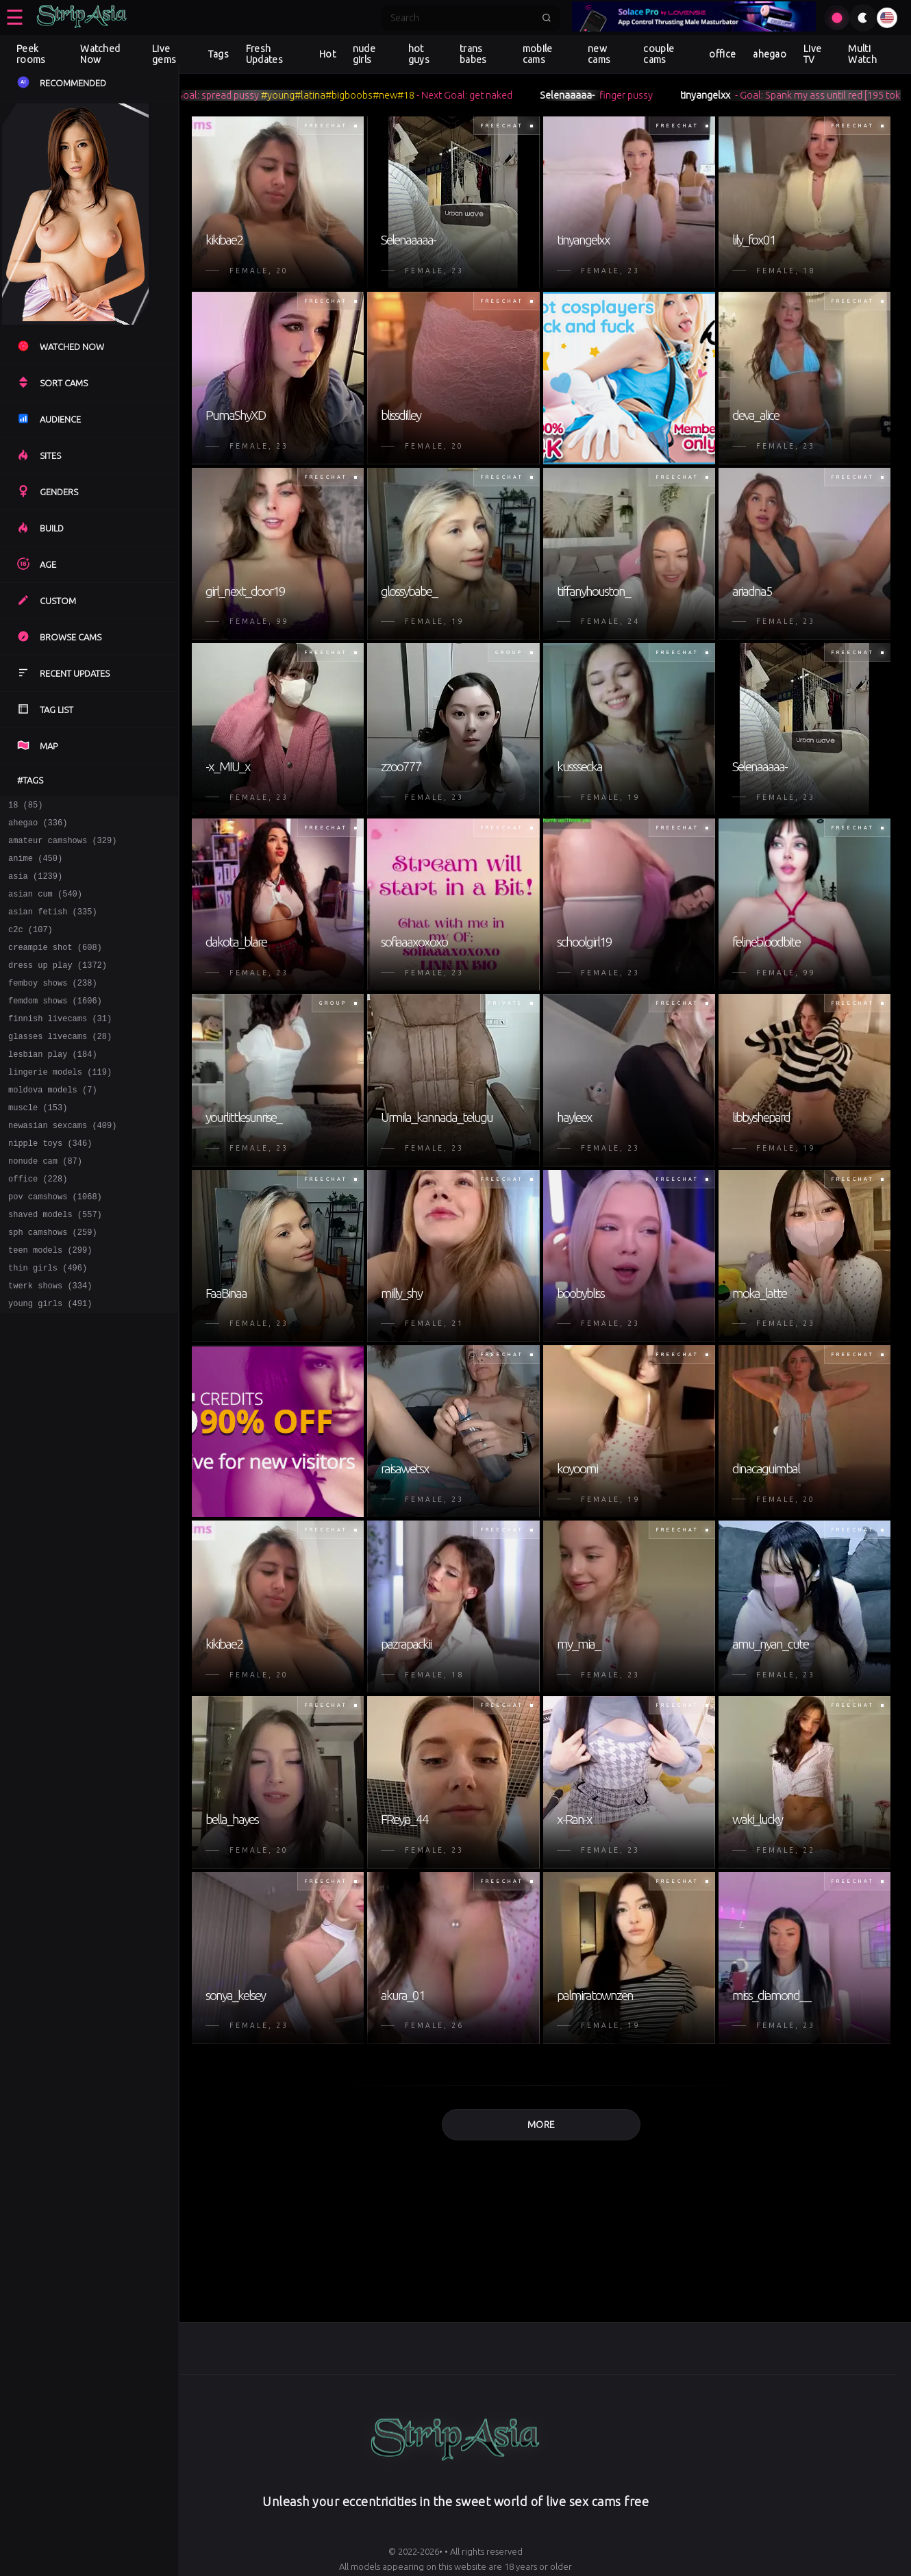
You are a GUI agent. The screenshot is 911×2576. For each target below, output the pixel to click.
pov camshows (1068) (55, 1243)
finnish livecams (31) (60, 1045)
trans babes (473, 54)
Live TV (812, 54)
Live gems (164, 54)
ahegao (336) (37, 826)
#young (300, 95)
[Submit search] (546, 17)
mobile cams (538, 54)
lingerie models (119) (60, 1104)
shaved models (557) (55, 1263)
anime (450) (35, 866)
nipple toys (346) (50, 1184)
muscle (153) (37, 1144)
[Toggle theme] (863, 18)
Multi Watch (862, 54)
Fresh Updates (264, 54)
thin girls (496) (47, 1323)
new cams (599, 54)
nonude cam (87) (45, 1204)
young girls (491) (50, 1362)
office (722, 54)
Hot (327, 54)
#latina (332, 95)
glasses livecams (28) (60, 1065)
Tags (218, 54)
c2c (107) (30, 945)
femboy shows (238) (52, 1005)
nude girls (364, 54)
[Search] (461, 17)
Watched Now (100, 54)
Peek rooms (31, 54)
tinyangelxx (728, 95)
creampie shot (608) (55, 965)
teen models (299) (50, 1303)
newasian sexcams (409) (62, 1164)
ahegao (769, 54)
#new (407, 95)
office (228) (37, 1223)
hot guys (418, 54)
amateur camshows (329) (62, 846)
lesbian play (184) (52, 1084)
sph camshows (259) (52, 1283)
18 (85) (25, 806)
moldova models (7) (52, 1124)
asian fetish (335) (52, 925)
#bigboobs (371, 95)
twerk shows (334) (50, 1343)
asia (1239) (35, 886)
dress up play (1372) (57, 985)
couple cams (658, 54)
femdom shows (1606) (55, 1025)
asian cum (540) (45, 906)
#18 (428, 95)
